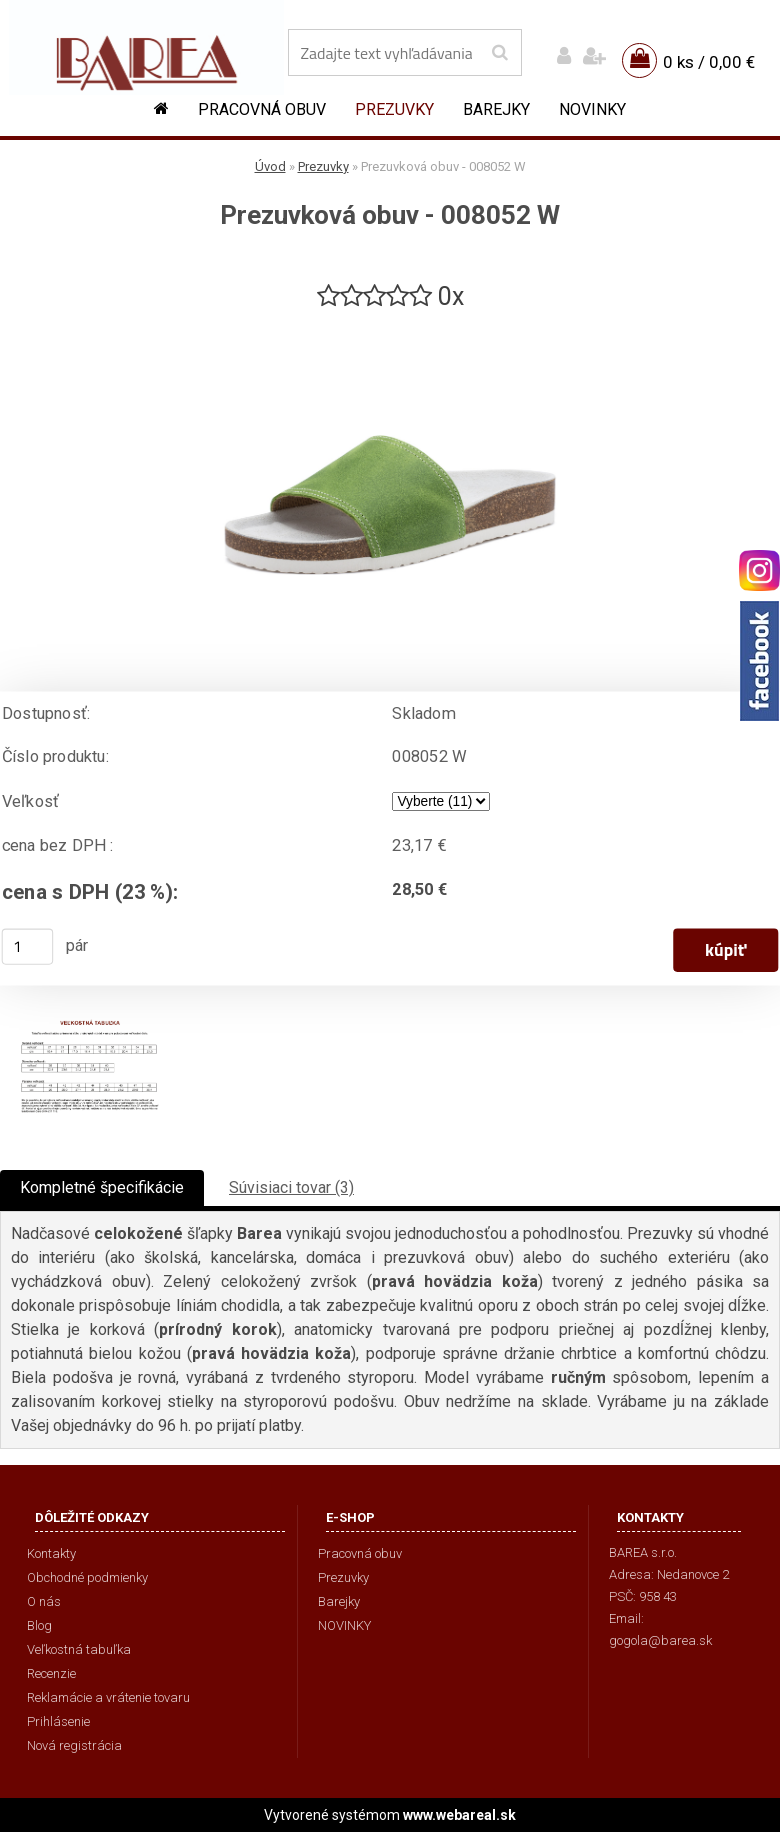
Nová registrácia (74, 1745)
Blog (39, 1625)
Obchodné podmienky (87, 1577)
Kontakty (51, 1553)
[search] (499, 53)
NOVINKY (592, 109)
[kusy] (28, 947)
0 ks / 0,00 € (709, 62)
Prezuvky (394, 109)
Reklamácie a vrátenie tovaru (108, 1697)
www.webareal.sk (459, 1815)
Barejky (496, 109)
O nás (44, 1601)
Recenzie (51, 1673)
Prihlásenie (58, 1721)
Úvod (270, 166)
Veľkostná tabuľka (79, 1649)
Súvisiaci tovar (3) (291, 1187)
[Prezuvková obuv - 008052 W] (390, 321)
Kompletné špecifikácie (102, 1187)
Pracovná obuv (262, 109)
